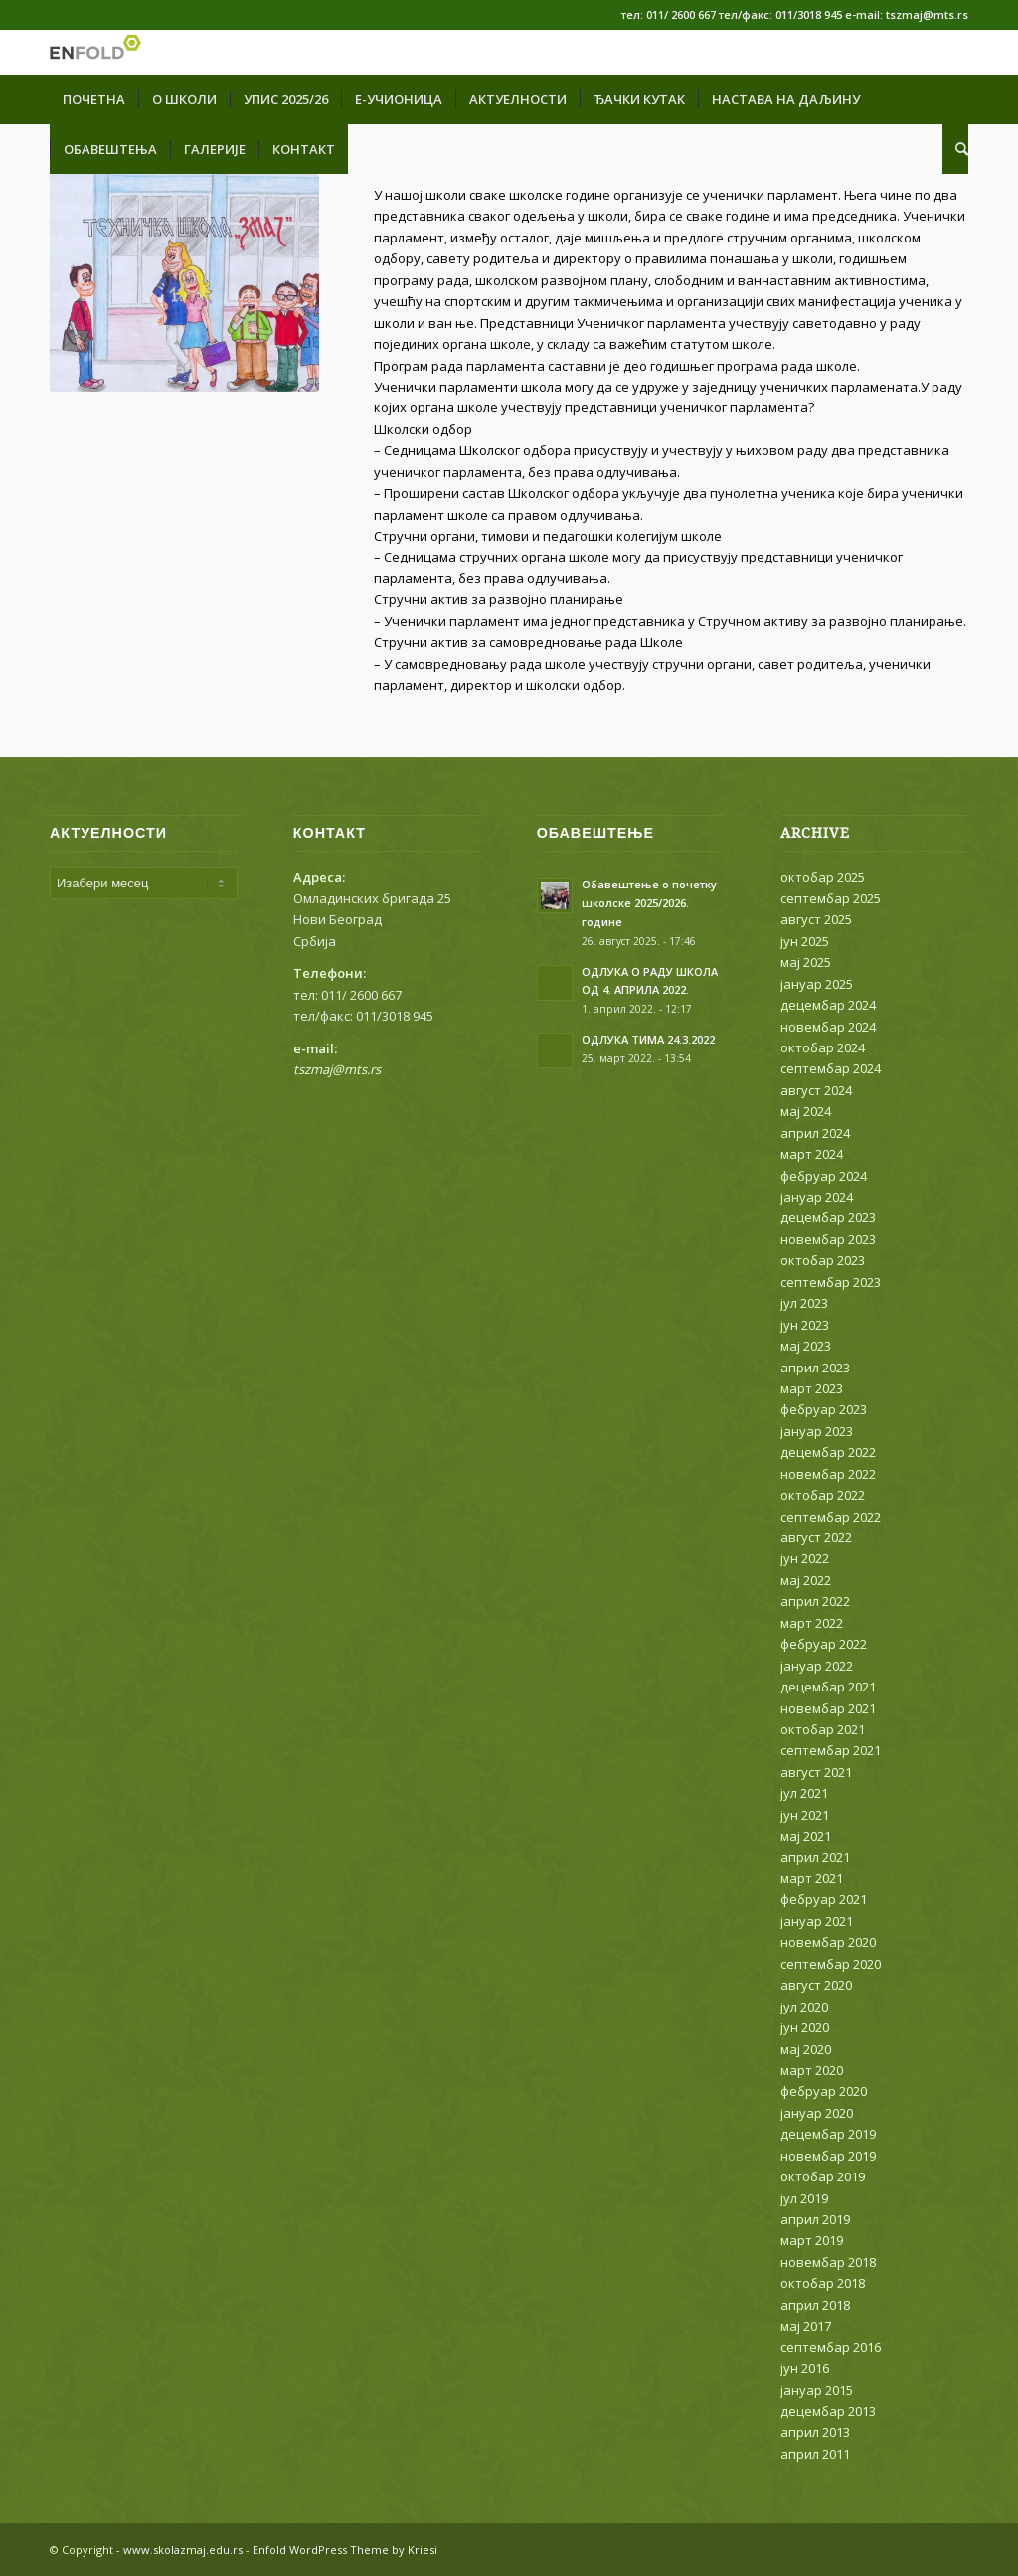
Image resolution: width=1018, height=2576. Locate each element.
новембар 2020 (828, 1942)
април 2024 (815, 1133)
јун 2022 (804, 1558)
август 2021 (816, 1772)
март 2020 (811, 2070)
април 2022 (815, 1601)
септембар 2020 (830, 1964)
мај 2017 (805, 2325)
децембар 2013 (828, 2411)
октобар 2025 (822, 877)
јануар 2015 (816, 2390)
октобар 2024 (822, 1047)
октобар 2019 (822, 2176)
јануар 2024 (816, 1197)
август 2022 (816, 1537)
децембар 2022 (828, 1452)
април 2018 (815, 2305)
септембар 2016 (830, 2347)
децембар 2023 (828, 1217)
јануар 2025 (816, 984)
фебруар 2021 (823, 1899)
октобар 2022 (822, 1495)
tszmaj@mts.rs (337, 1069)
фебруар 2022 (823, 1644)
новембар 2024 (828, 1027)
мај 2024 (805, 1111)
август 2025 (816, 919)
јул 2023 (804, 1303)
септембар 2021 (830, 1750)
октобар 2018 (822, 2283)
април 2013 (815, 2432)
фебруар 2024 (823, 1176)
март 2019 (811, 2240)
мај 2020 (805, 2049)
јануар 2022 (816, 1666)
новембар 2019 (828, 2156)
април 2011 (815, 2454)
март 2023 (811, 1388)
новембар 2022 (828, 1474)
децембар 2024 (828, 1005)
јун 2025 (804, 941)
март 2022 (811, 1623)
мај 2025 (805, 962)
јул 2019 (804, 2198)
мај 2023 (805, 1346)
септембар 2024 (830, 1068)
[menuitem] (94, 99)
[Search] (955, 149)
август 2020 (816, 1985)
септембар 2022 (830, 1517)
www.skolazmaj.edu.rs (183, 2549)
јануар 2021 (816, 1921)
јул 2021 (804, 1793)
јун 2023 (804, 1325)
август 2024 (816, 1090)
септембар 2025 (830, 898)
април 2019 (815, 2219)
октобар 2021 (822, 1729)
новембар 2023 (828, 1239)
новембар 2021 (828, 1708)
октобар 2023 (822, 1260)
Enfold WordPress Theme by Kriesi (345, 2549)
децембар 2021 (828, 1686)
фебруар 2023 (823, 1409)
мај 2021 (805, 1836)
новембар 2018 (828, 2262)
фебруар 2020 (823, 2091)
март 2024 (811, 1154)
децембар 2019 (828, 2134)
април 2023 (815, 1367)
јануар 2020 (816, 2113)
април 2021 (815, 1857)
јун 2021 (804, 1815)
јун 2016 (804, 2368)
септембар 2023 (830, 1282)
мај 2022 (805, 1580)
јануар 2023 (816, 1431)
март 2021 (811, 1878)
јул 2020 (804, 2006)
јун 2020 (804, 2027)
